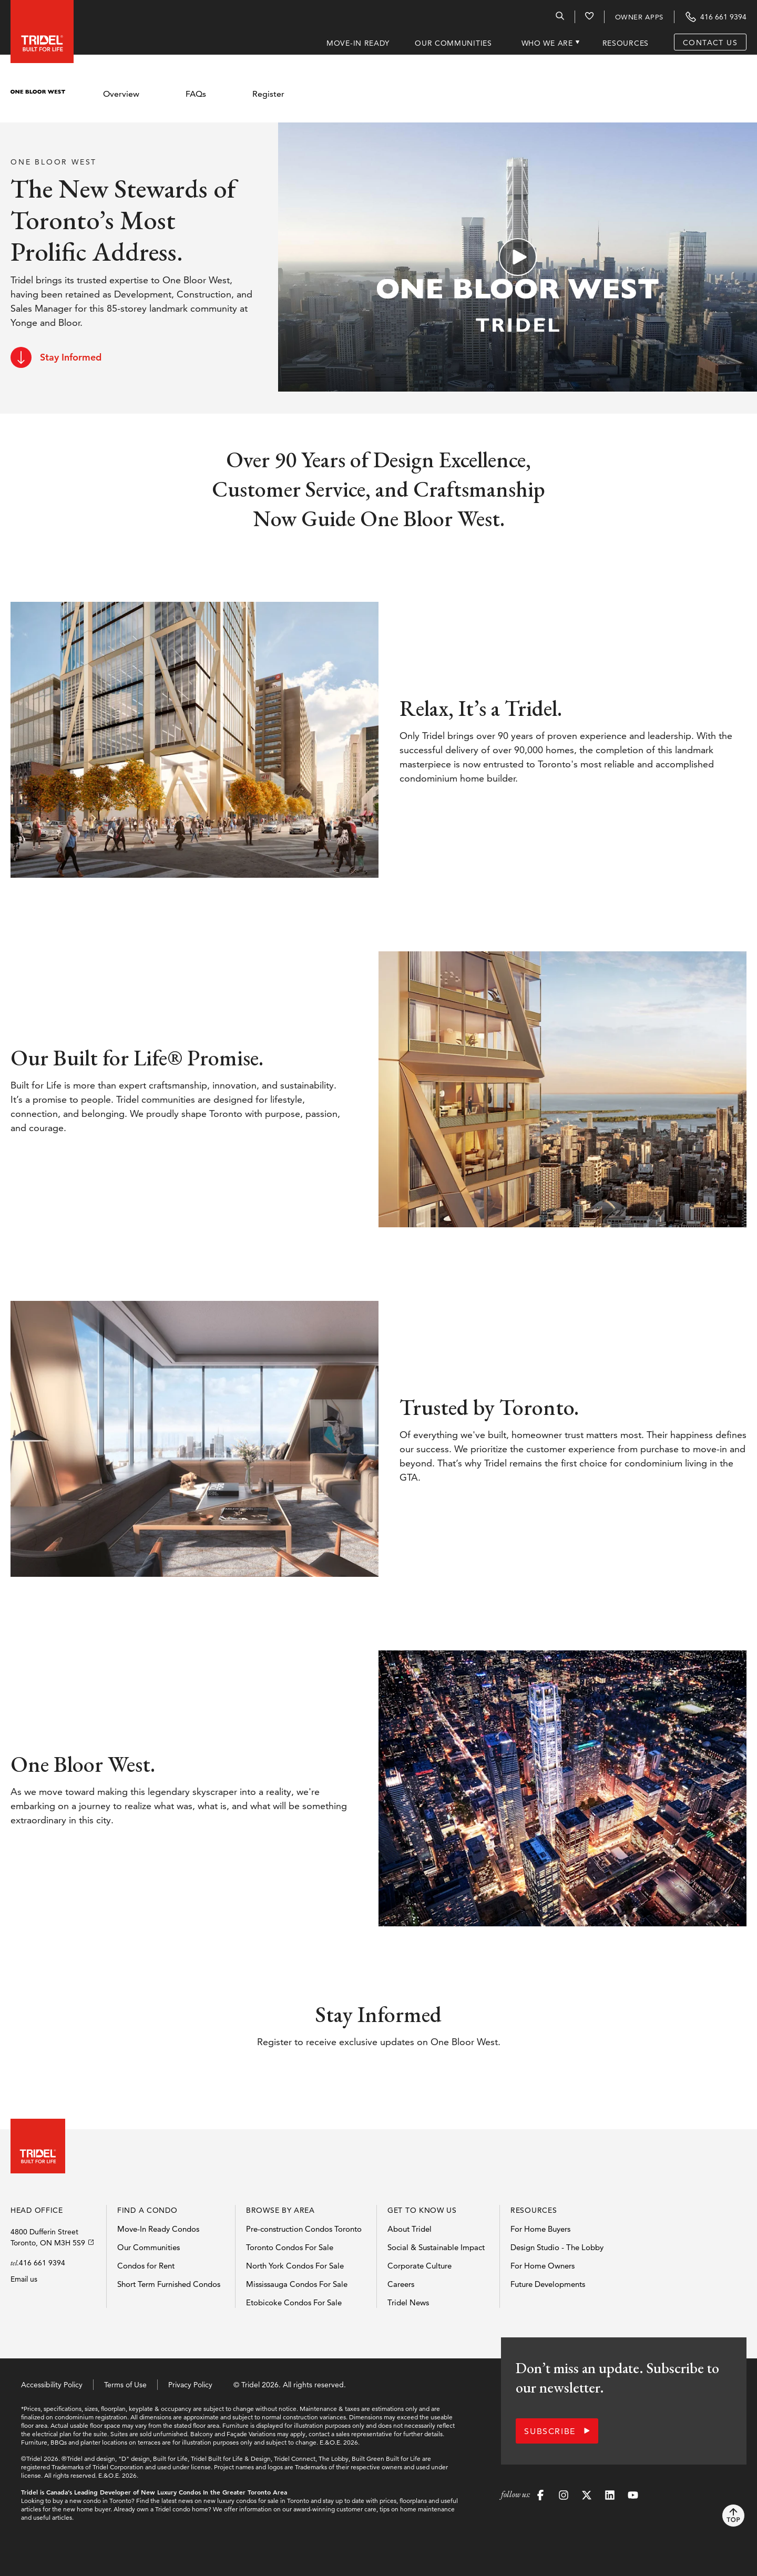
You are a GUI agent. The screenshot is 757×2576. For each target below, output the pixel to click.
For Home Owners (542, 2266)
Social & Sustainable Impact (436, 2247)
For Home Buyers (540, 2229)
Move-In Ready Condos (158, 2229)
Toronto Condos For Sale (289, 2247)
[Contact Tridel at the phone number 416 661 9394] (715, 16)
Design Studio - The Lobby (556, 2247)
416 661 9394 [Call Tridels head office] (42, 2262)
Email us (24, 2279)
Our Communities (148, 2247)
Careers (400, 2284)
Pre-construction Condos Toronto (304, 2229)
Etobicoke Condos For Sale (294, 2302)
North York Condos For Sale (295, 2266)
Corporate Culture (419, 2266)
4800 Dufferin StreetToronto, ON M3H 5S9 (48, 2237)
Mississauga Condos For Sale (296, 2284)
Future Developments (547, 2284)
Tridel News (408, 2302)
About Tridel (409, 2229)
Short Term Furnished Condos (168, 2284)
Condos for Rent (146, 2266)
